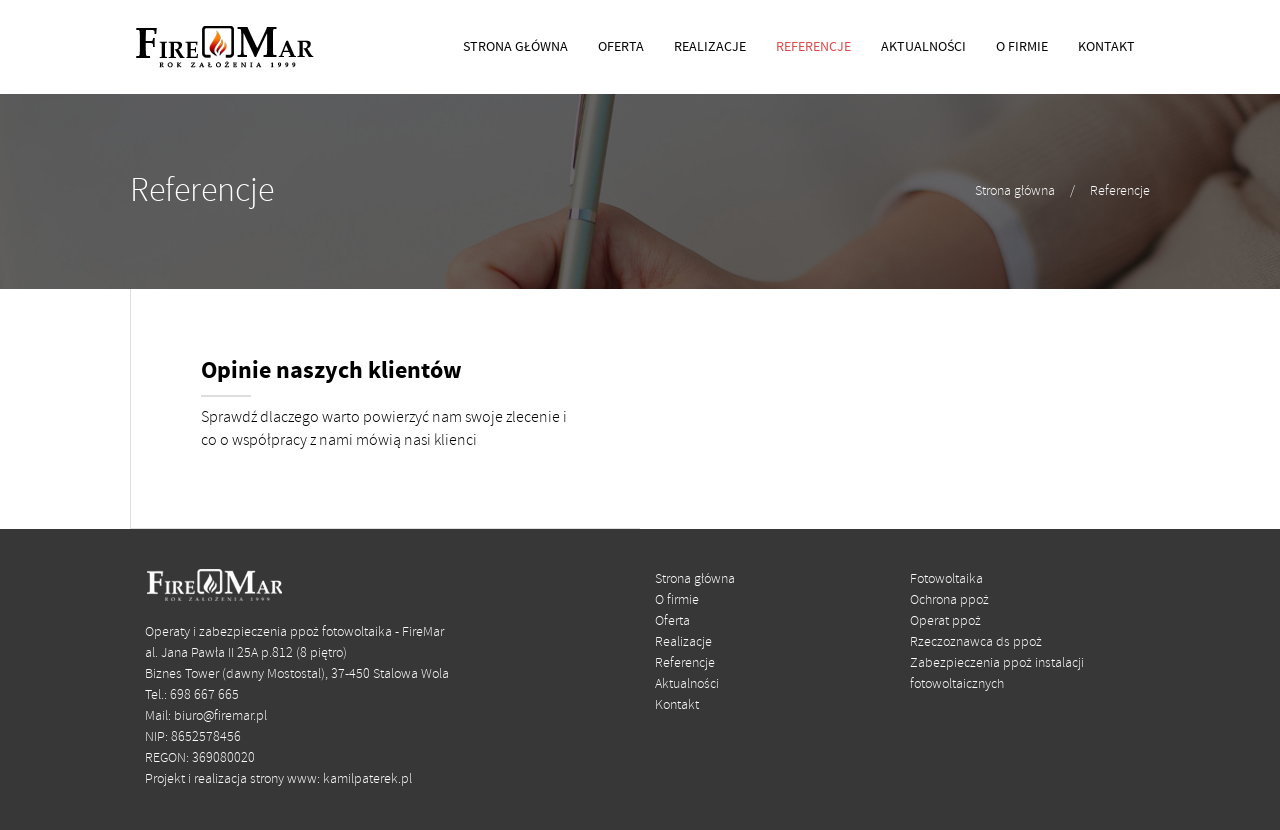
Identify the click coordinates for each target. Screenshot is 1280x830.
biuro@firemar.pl (220, 716)
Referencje (1120, 191)
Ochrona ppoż (949, 600)
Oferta (672, 621)
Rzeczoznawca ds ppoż (976, 642)
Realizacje (683, 642)
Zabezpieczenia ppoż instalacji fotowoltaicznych (997, 674)
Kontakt (677, 705)
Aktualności (687, 684)
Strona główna (1015, 191)
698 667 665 (204, 695)
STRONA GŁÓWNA (515, 47)
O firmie (677, 600)
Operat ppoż (945, 621)
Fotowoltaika (946, 579)
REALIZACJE (710, 47)
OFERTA (621, 47)
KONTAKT (1106, 47)
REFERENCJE (813, 47)
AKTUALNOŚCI (923, 47)
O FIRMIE (1022, 47)
